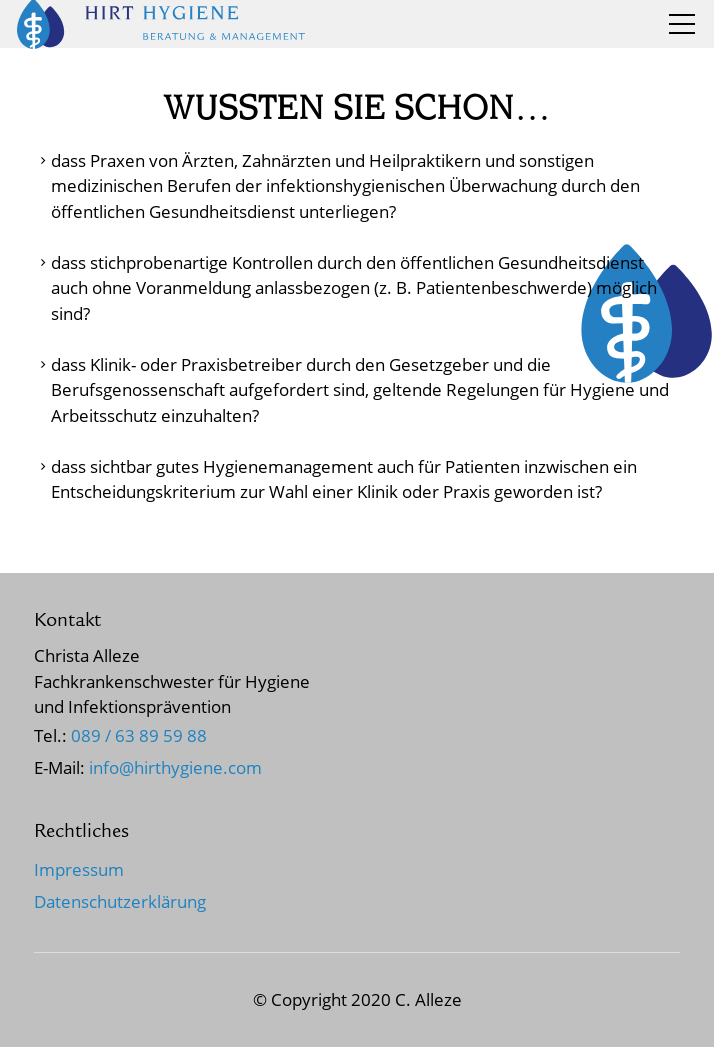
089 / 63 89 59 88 (139, 735)
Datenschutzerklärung (120, 901)
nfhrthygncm (175, 767)
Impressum (79, 869)
